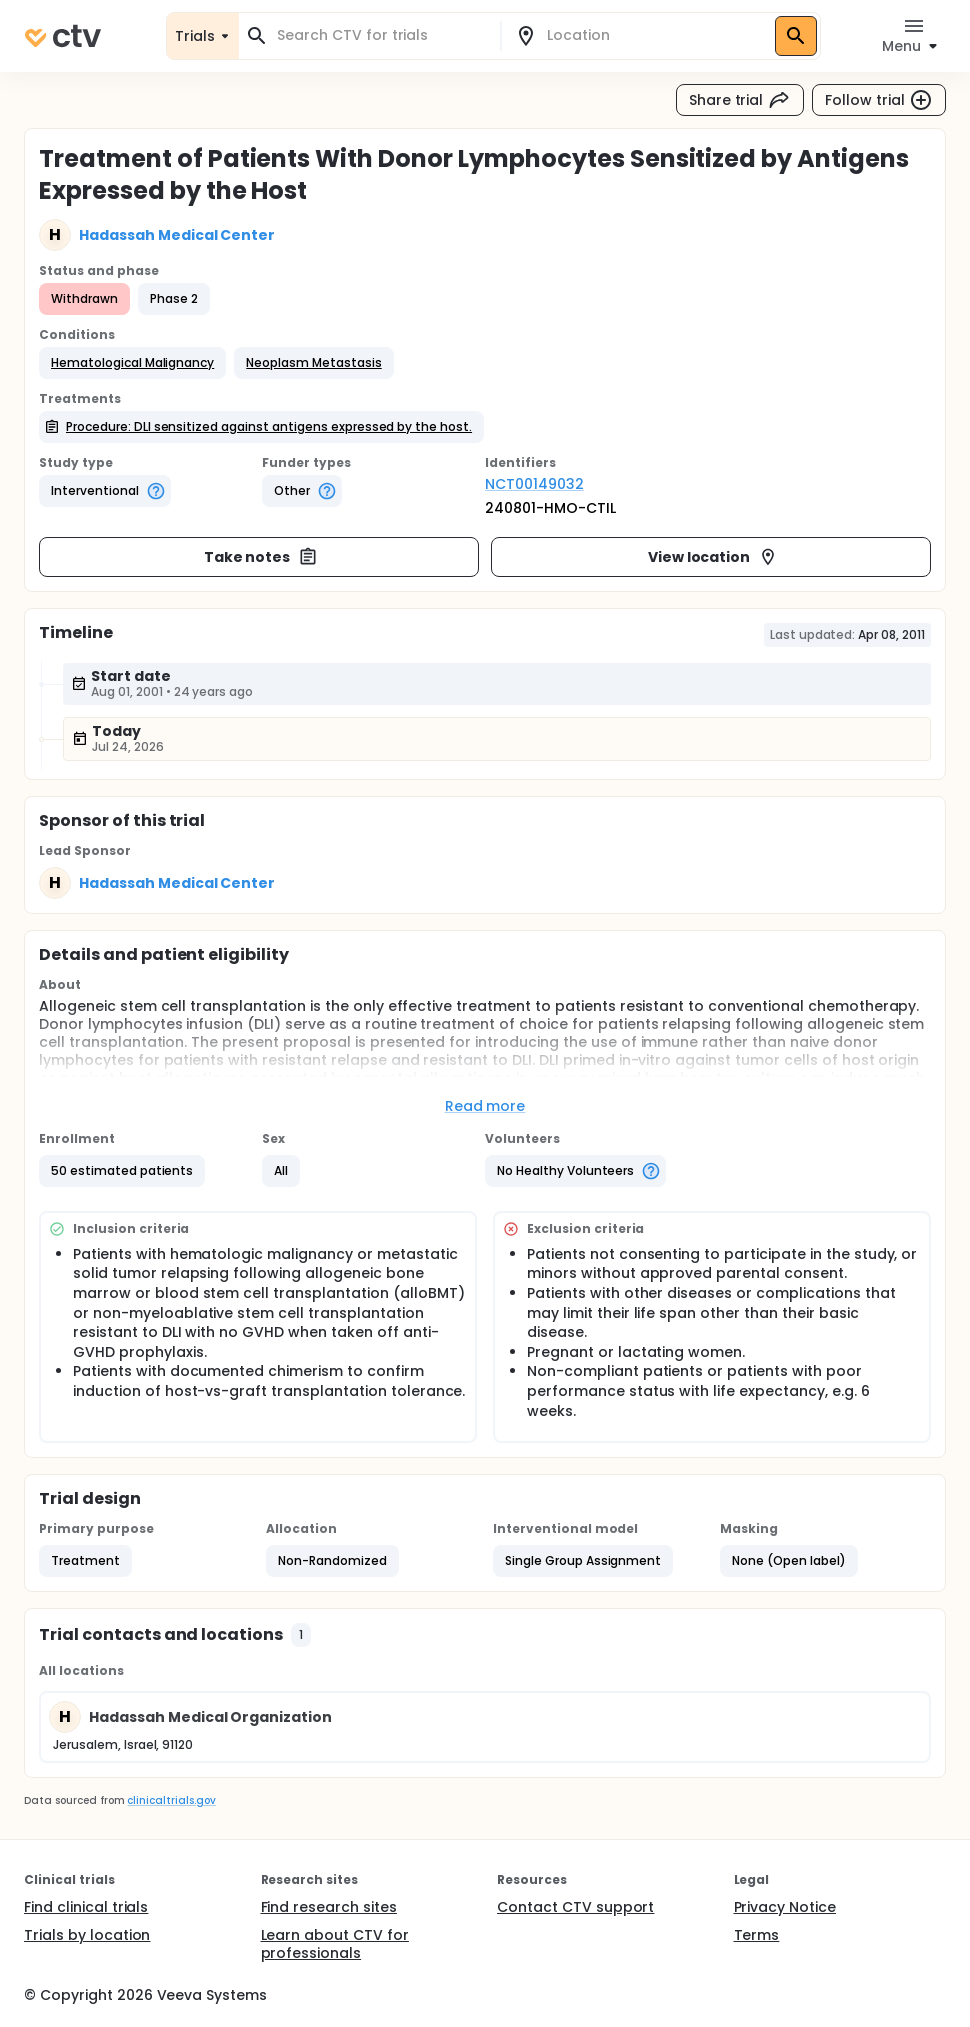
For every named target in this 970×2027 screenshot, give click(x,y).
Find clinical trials (86, 1907)
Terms (757, 1935)
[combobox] (381, 35)
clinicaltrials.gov (171, 1800)
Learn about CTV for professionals (335, 1944)
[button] (132, 363)
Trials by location (87, 1935)
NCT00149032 (534, 484)
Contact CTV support (575, 1907)
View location (713, 557)
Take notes (261, 557)
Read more (485, 1106)
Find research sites (329, 1907)
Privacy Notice (785, 1907)
